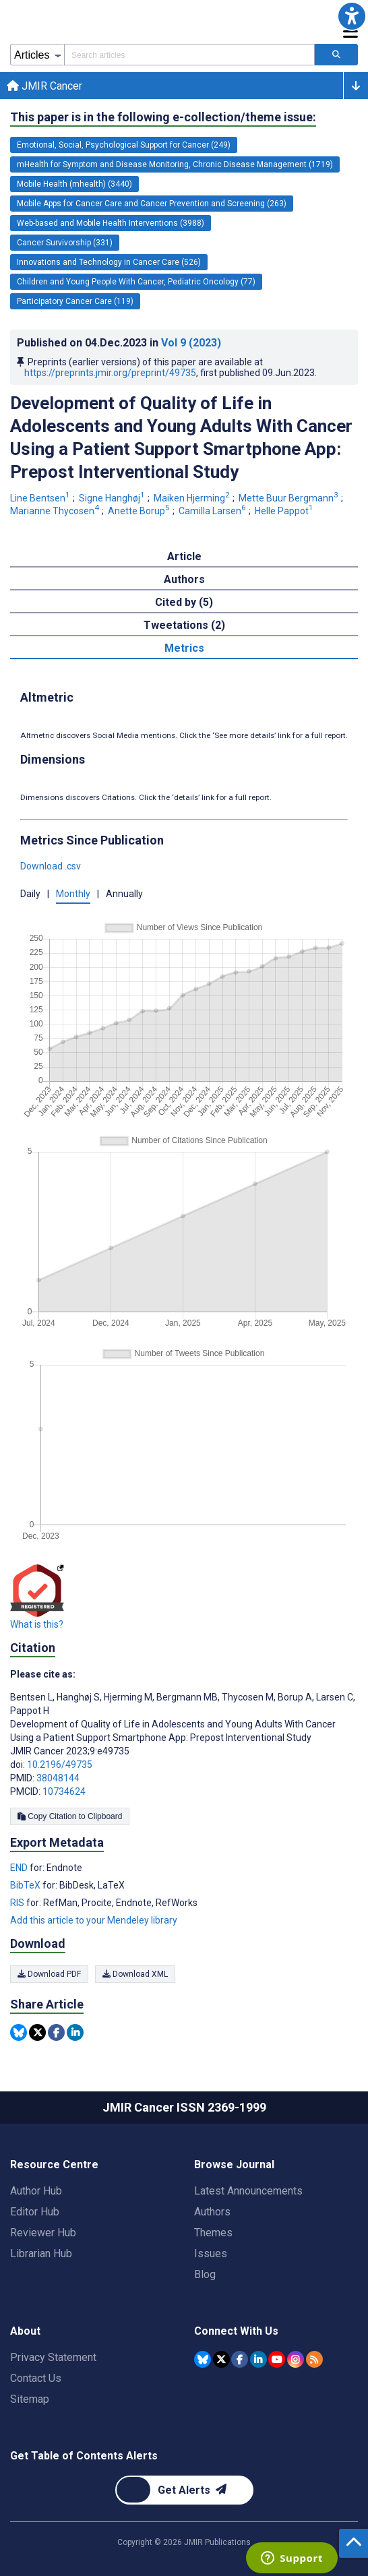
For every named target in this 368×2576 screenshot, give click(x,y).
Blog (205, 2274)
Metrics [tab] (184, 648)
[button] (352, 16)
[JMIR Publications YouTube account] (276, 2359)
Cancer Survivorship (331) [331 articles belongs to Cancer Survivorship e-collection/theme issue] (65, 242)
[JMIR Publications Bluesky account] (202, 2359)
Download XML (135, 1974)
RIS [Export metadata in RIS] (18, 1902)
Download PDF (49, 1974)
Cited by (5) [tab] (184, 602)
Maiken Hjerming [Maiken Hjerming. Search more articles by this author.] (193, 498)
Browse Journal (234, 2164)
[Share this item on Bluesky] (18, 2032)
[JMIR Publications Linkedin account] (258, 2359)
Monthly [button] (73, 893)
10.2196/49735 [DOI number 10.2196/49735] (59, 1764)
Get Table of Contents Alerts (84, 2455)
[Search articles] (336, 54)
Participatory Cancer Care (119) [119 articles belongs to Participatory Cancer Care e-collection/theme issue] (75, 301)
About (25, 2331)
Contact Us (35, 2378)
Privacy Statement (53, 2357)
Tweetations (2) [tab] (184, 625)
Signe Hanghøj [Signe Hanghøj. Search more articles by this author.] (113, 498)
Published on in (119, 342)
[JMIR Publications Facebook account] (239, 2359)
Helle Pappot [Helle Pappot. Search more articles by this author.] (285, 510)
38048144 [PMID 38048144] (58, 1778)
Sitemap (29, 2399)
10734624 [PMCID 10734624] (64, 1791)
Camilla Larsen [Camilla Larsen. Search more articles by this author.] (213, 510)
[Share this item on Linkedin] (75, 2032)
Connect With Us (236, 2331)
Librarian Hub (41, 2253)
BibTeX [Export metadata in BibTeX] (26, 1885)
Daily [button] (30, 893)
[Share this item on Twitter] (37, 2032)
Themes (213, 2232)
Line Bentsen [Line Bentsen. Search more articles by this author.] (41, 498)
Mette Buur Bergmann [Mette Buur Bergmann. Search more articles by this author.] (289, 498)
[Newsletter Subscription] (184, 2490)
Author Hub (36, 2190)
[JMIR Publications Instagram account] (295, 2359)
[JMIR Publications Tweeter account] (221, 2359)
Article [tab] (184, 556)
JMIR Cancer (44, 86)
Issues (210, 2253)
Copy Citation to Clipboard (70, 1816)
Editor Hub (34, 2211)
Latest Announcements (248, 2190)
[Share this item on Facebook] (56, 2032)
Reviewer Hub (43, 2232)
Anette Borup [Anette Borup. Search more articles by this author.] (140, 510)
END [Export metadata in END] (20, 1867)
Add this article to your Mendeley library (93, 1920)
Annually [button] (124, 893)
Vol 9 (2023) (191, 342)
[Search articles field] (189, 54)
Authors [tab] (184, 579)
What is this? (36, 1624)
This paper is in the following (163, 117)
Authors (212, 2211)
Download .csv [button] (50, 866)
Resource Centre (54, 2164)
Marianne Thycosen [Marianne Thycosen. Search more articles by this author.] (55, 510)
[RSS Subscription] (314, 2359)
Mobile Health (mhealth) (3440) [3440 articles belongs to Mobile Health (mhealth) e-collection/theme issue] (74, 184)
